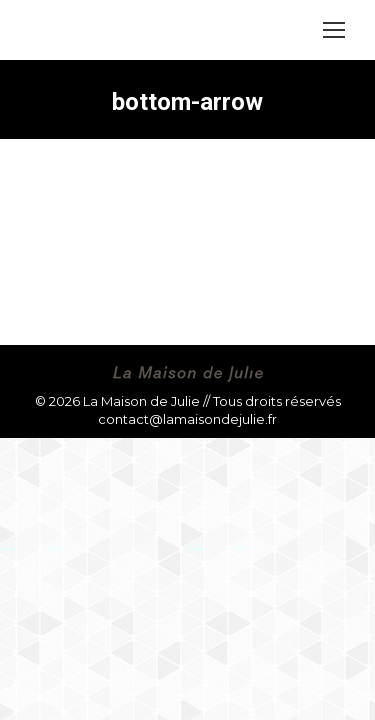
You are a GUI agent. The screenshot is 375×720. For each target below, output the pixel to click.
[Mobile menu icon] (334, 30)
